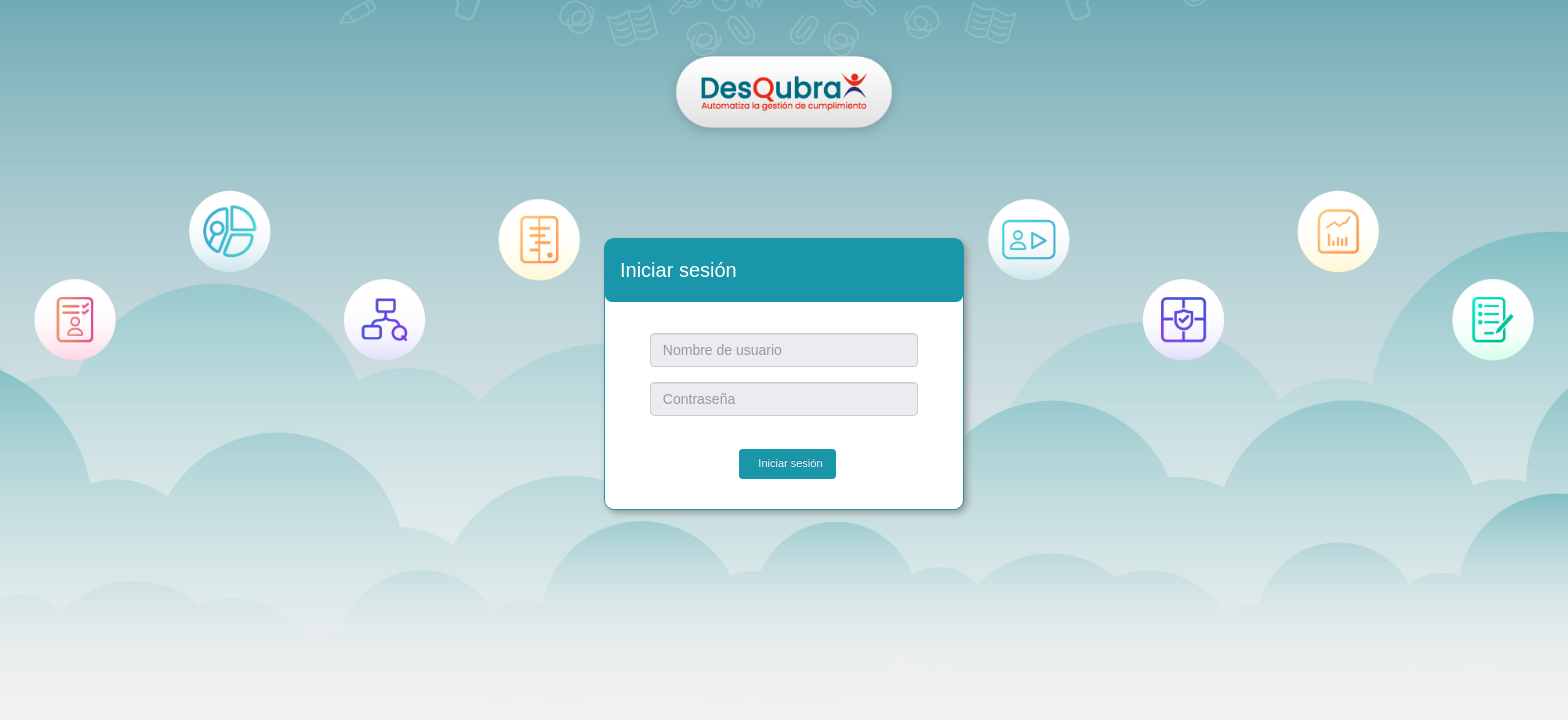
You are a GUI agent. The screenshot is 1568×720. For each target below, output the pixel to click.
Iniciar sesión (790, 463)
